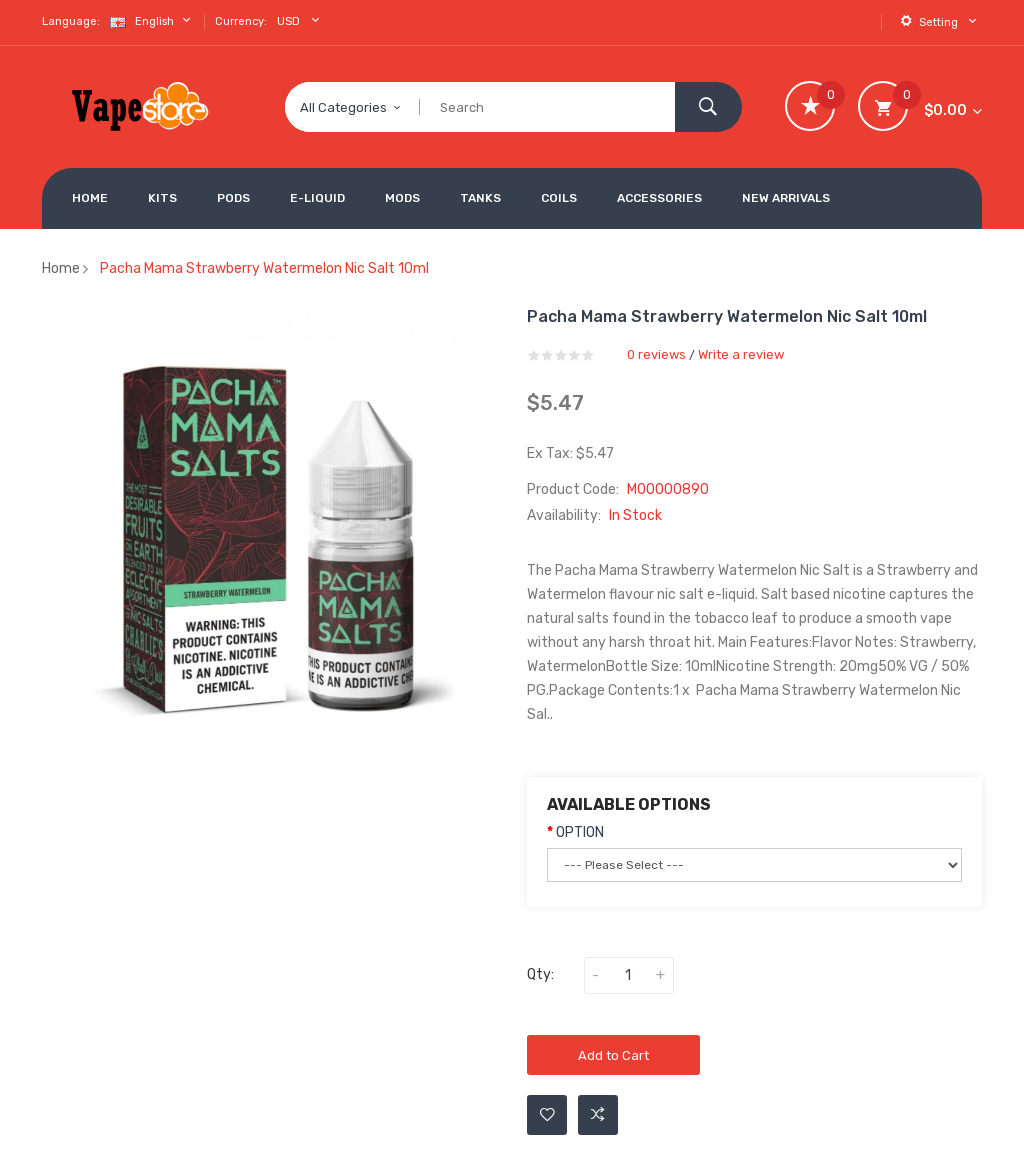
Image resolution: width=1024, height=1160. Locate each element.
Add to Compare (598, 1115)
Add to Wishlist (547, 1115)
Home (61, 268)
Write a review (741, 354)
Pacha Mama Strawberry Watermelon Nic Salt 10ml (264, 268)
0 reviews (656, 354)
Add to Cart (613, 1055)
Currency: (241, 21)
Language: (71, 21)
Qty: (540, 974)
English (152, 20)
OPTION (580, 832)
